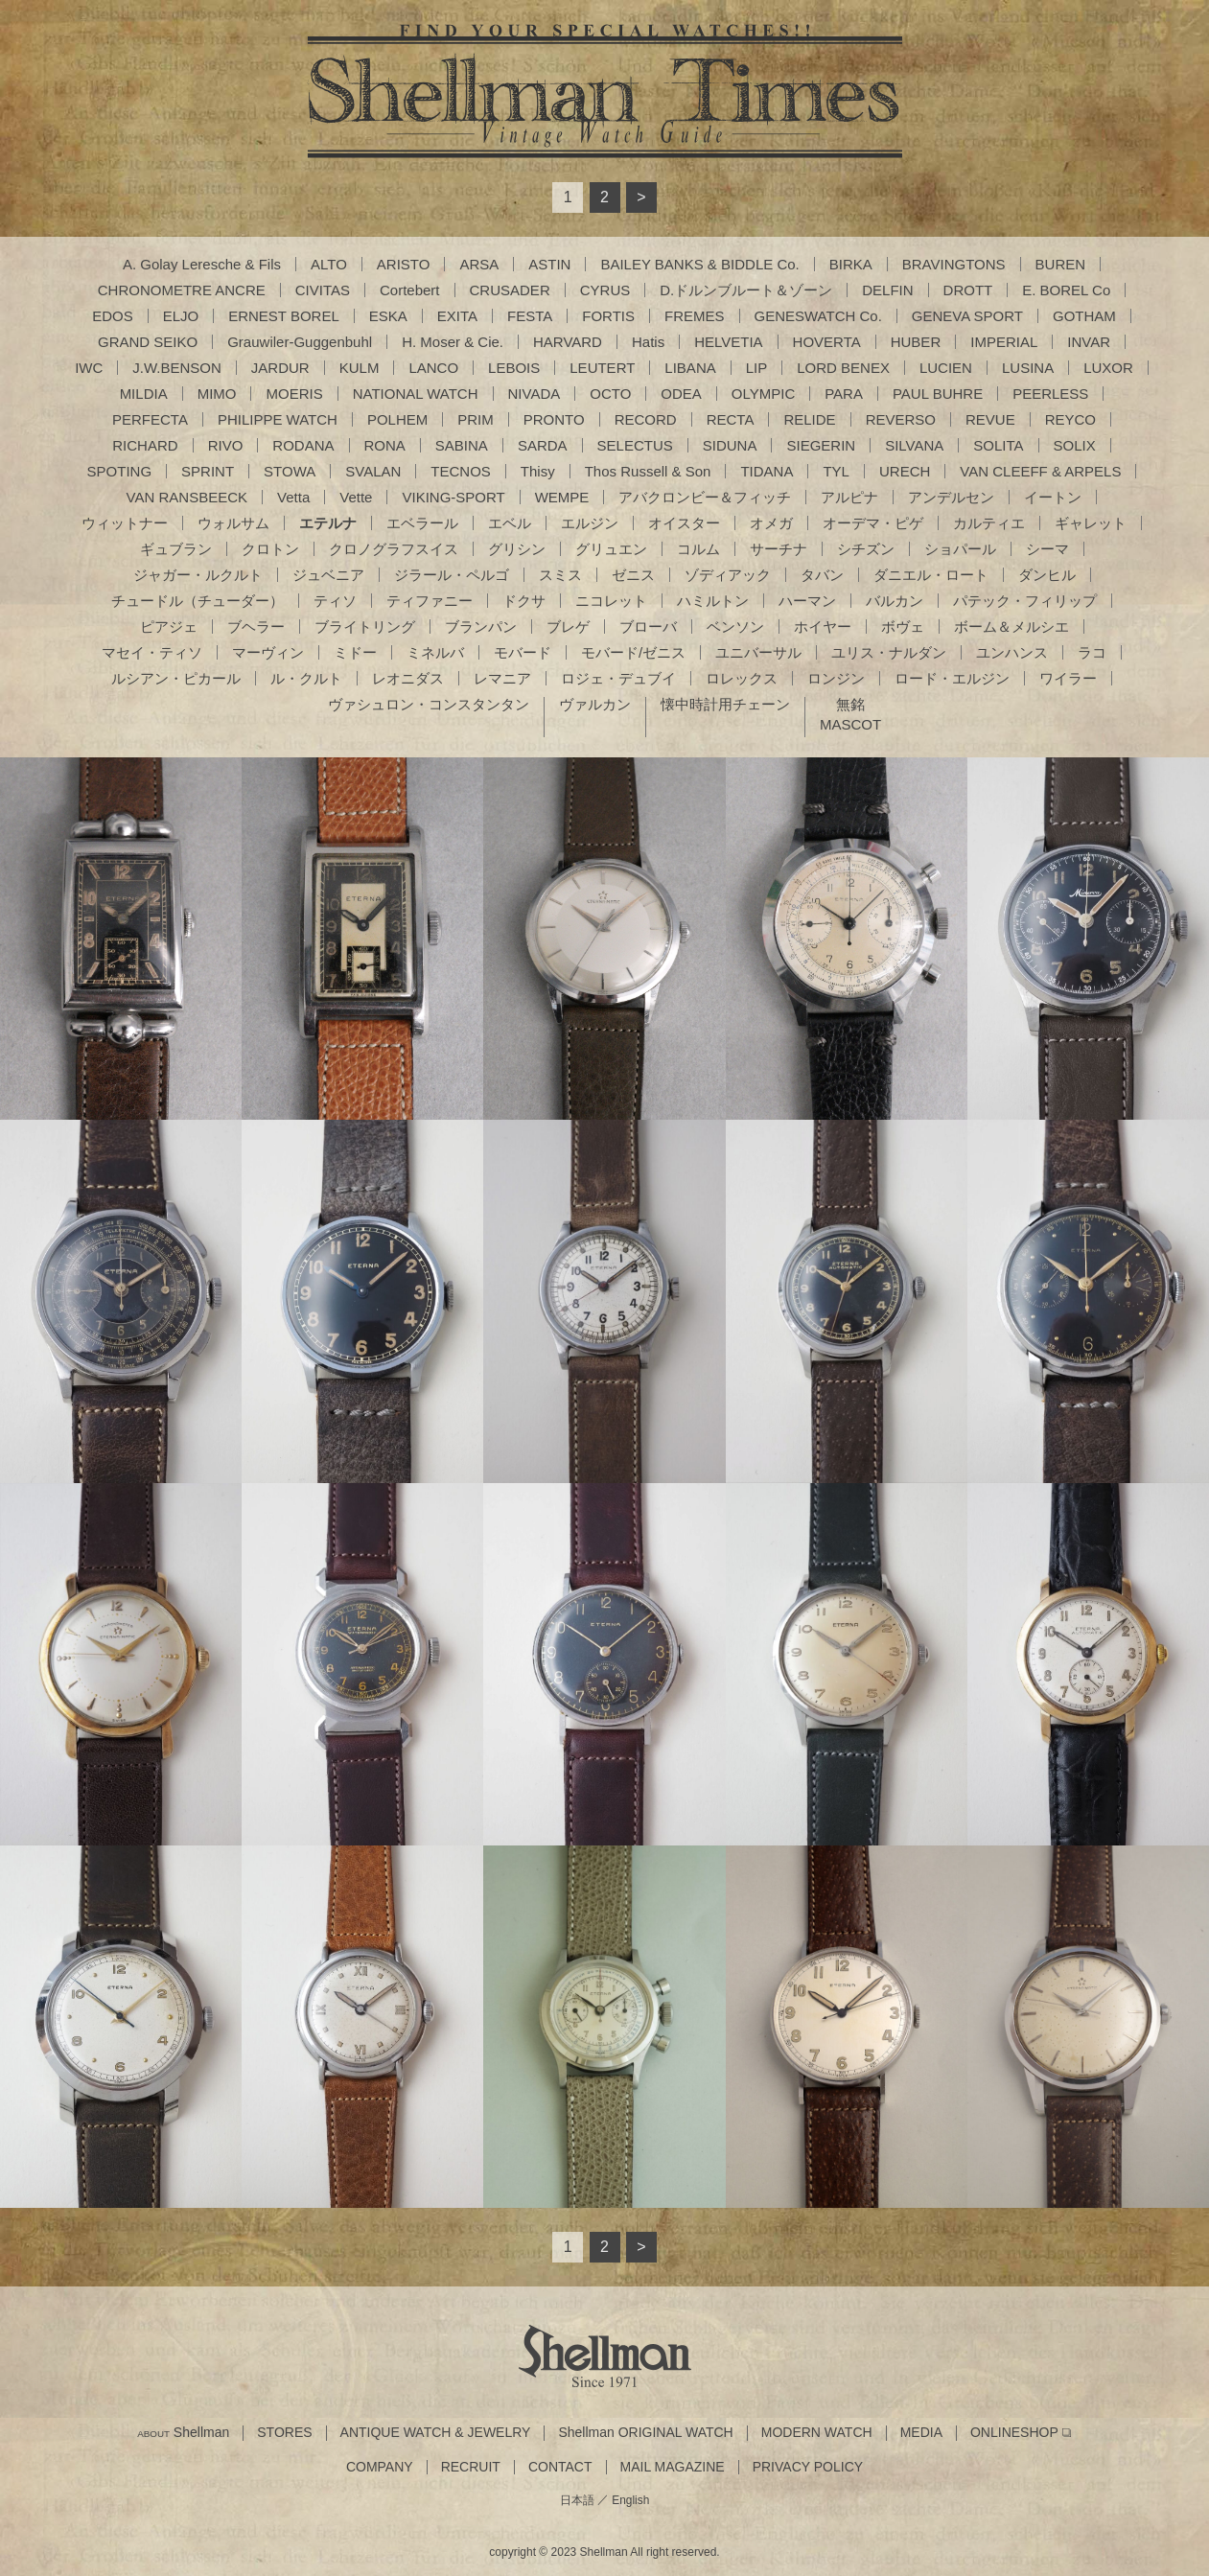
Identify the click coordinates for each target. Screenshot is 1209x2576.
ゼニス (633, 575)
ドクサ (524, 600)
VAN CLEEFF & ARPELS (1040, 471)
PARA (844, 393)
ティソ (335, 600)
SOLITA (998, 445)
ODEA (681, 393)
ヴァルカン (595, 704)
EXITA (457, 316)
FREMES (694, 316)
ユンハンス (1012, 652)
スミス (560, 575)
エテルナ (328, 523)
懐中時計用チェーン (725, 704)
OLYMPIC (763, 393)
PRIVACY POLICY (808, 2467)
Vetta (293, 497)
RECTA (731, 419)
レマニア (502, 678)
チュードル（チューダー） (197, 600)
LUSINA (1028, 367)
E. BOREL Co (1066, 290)
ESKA (388, 316)
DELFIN (887, 290)
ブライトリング (364, 626)
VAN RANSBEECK (187, 497)
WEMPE (562, 497)
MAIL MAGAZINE (672, 2467)
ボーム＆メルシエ (1011, 626)
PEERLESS (1050, 393)
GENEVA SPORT (967, 316)
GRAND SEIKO (148, 342)
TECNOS (460, 471)
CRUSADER (510, 290)
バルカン (894, 600)
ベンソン (735, 626)
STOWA (289, 471)
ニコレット (611, 600)
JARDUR (280, 367)
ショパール (960, 549)
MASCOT (850, 724)
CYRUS (605, 290)
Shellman (183, 2432)
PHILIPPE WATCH (277, 419)
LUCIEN (945, 367)
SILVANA (914, 445)
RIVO (226, 445)
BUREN (1060, 264)
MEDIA (921, 2432)
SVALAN (373, 471)
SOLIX (1075, 445)
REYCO (1070, 419)
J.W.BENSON (176, 367)
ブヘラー (256, 626)
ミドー (355, 652)
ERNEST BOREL (283, 316)
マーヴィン (268, 652)
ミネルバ (435, 652)
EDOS (112, 316)
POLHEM (397, 419)
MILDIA (144, 393)
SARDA (543, 445)
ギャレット (1091, 523)
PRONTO (554, 419)
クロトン (270, 549)
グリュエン (611, 549)
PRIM (475, 419)
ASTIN (549, 264)
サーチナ (778, 549)
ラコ (1092, 652)
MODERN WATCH (816, 2432)
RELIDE (809, 419)
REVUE (990, 419)
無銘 (850, 704)
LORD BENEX (843, 367)
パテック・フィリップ (1025, 600)
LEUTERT (602, 367)
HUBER (916, 342)
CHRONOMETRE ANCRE (182, 290)
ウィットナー (124, 523)
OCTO (610, 393)
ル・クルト (306, 678)
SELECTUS (635, 445)
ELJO (181, 316)
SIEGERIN (820, 445)
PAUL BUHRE (938, 393)
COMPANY (379, 2467)
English (630, 2500)
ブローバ (648, 626)
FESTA (529, 316)
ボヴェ (902, 626)
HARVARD (567, 342)
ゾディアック (728, 575)
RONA (385, 445)
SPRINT (207, 471)
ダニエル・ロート (930, 575)
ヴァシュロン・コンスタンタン (428, 704)
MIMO (217, 393)
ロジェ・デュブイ (618, 678)
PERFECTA (150, 419)
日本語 (577, 2500)
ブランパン (481, 626)
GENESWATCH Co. (818, 316)
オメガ (771, 523)
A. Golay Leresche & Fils (202, 264)
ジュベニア (328, 575)
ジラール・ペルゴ (451, 575)
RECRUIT (470, 2467)
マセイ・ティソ (152, 652)
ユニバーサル (758, 652)
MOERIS (294, 393)
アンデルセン (951, 497)
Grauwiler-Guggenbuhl (299, 342)
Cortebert (410, 290)
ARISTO (403, 264)
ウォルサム (233, 523)
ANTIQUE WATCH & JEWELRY (435, 2432)
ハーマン (807, 600)
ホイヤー (822, 626)
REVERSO (901, 419)
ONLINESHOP (1014, 2432)
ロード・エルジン (952, 678)
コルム (698, 549)
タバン (822, 575)
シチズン (866, 549)
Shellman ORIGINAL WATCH (645, 2432)
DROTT (968, 290)
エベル (509, 523)
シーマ (1047, 549)
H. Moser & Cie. (452, 342)
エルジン (589, 523)
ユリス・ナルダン (888, 652)
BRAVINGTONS (954, 264)
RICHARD (144, 445)
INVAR (1088, 342)
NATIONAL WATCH (415, 393)
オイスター (684, 523)
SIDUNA (730, 445)
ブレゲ (568, 626)
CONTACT (560, 2467)
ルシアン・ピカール (176, 678)
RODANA (303, 445)
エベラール (422, 523)
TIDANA (766, 471)
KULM (359, 367)
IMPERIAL (1003, 342)
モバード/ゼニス (633, 652)
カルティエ (989, 523)
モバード (522, 652)
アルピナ (849, 497)
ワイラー (1068, 678)
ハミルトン (713, 600)
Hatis (648, 342)
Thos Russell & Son (648, 471)
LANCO (433, 367)
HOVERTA (827, 342)
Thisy (538, 471)
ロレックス (742, 678)
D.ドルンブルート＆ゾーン (746, 290)
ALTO (329, 264)
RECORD (646, 419)
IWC (89, 367)
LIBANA (689, 367)
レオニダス (408, 678)
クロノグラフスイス (393, 549)
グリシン (517, 549)
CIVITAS (322, 290)
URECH (904, 471)
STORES (284, 2432)
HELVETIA (728, 342)
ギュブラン (176, 549)
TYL (836, 471)
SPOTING (119, 471)
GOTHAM (1084, 316)
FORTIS (608, 316)
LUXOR (1108, 367)
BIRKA (850, 264)
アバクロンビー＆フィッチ (704, 497)
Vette (355, 497)
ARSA (479, 264)
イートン (1052, 497)
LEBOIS (514, 367)
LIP (757, 367)
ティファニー (429, 600)
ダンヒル (1047, 575)
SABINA (461, 445)
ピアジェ (169, 626)
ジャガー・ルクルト (198, 575)
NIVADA (534, 393)
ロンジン (836, 678)
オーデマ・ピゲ (873, 523)
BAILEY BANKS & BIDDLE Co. (699, 264)
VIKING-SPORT (453, 497)
